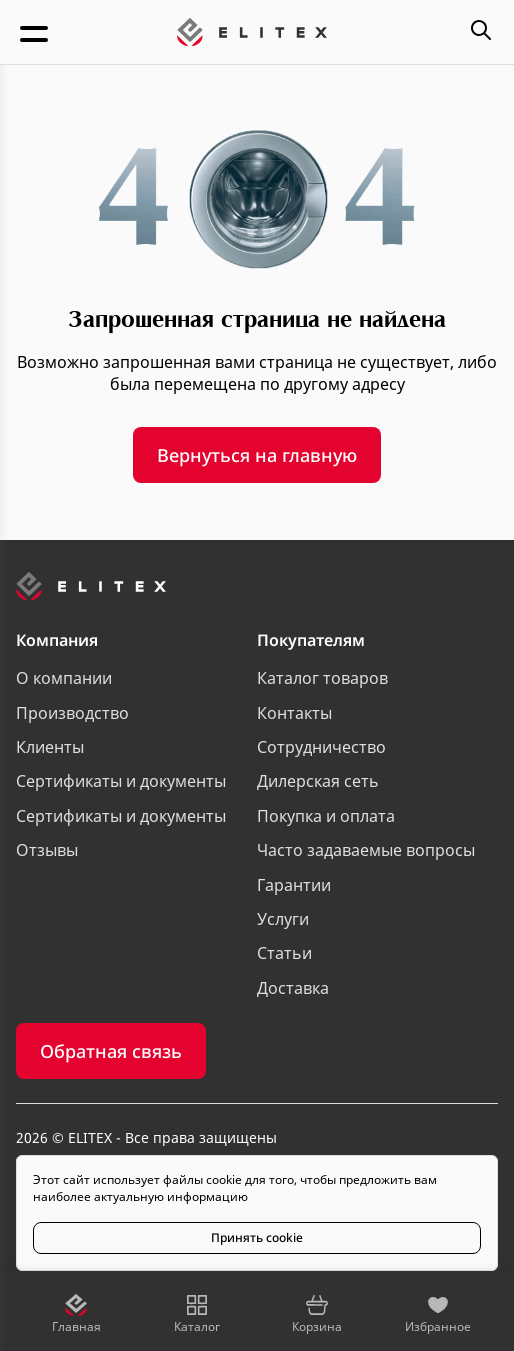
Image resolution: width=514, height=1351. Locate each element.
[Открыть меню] (36, 32)
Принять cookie (257, 1237)
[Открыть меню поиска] (481, 31)
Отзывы (47, 850)
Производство (72, 713)
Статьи (284, 953)
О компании (64, 678)
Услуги (283, 919)
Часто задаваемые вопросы (366, 850)
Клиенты (50, 747)
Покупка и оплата (326, 816)
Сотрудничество (321, 747)
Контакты (294, 713)
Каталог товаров (322, 678)
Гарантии (294, 885)
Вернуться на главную (257, 455)
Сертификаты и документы (121, 781)
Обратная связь (111, 1051)
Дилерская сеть (318, 781)
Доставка (293, 988)
